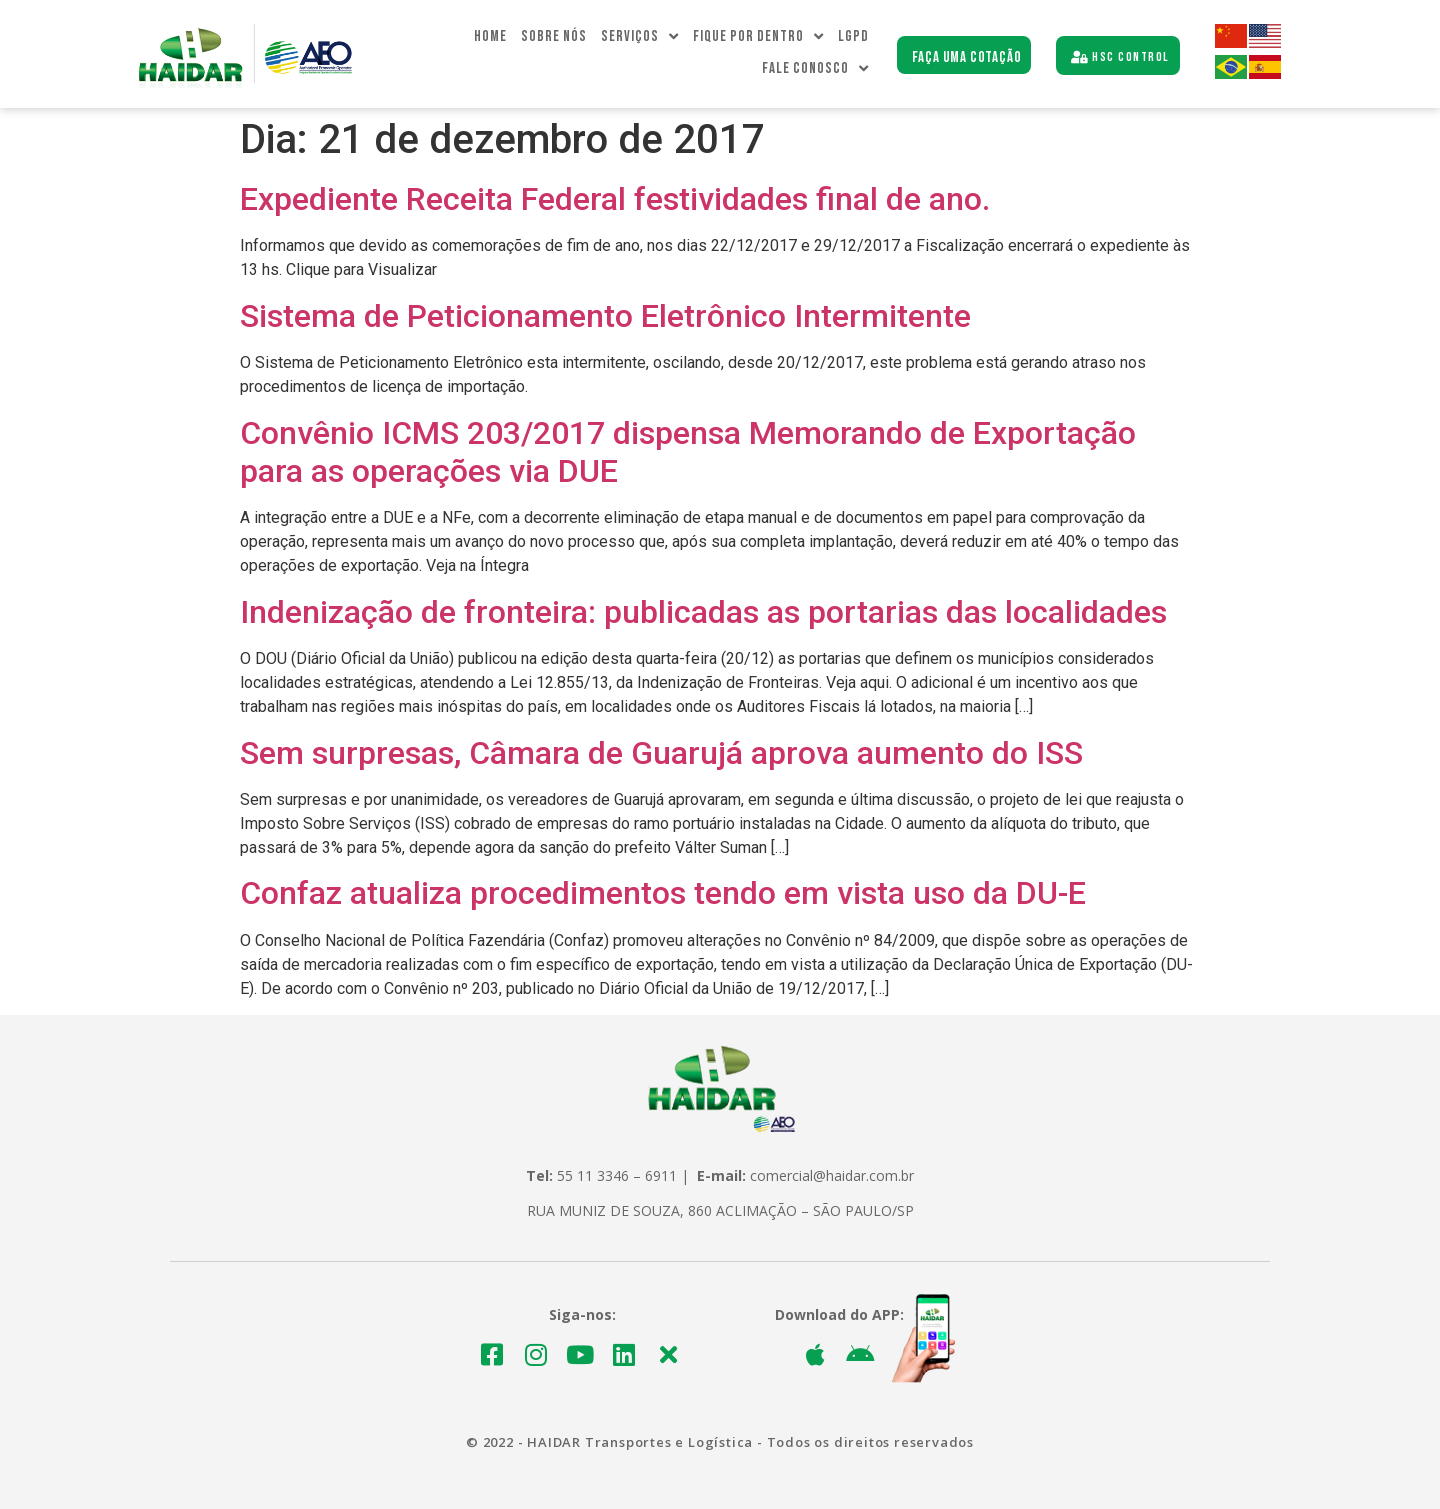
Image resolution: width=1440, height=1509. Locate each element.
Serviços (640, 37)
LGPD (853, 36)
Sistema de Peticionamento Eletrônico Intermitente (605, 316)
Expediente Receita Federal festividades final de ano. (615, 199)
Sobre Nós (554, 36)
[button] (964, 55)
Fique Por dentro (758, 37)
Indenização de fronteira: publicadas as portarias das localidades (703, 612)
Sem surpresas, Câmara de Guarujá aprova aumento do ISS (661, 753)
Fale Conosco (815, 69)
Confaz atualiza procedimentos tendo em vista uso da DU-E (663, 893)
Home (490, 36)
